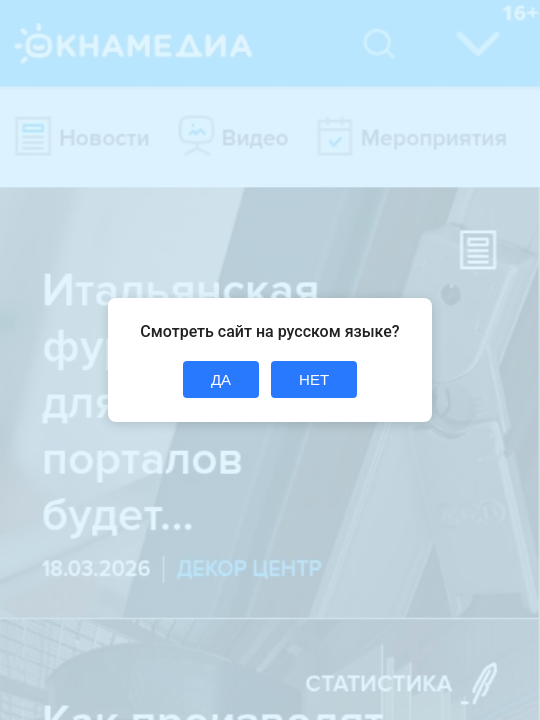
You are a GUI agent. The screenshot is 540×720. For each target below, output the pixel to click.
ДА (221, 379)
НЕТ (314, 379)
